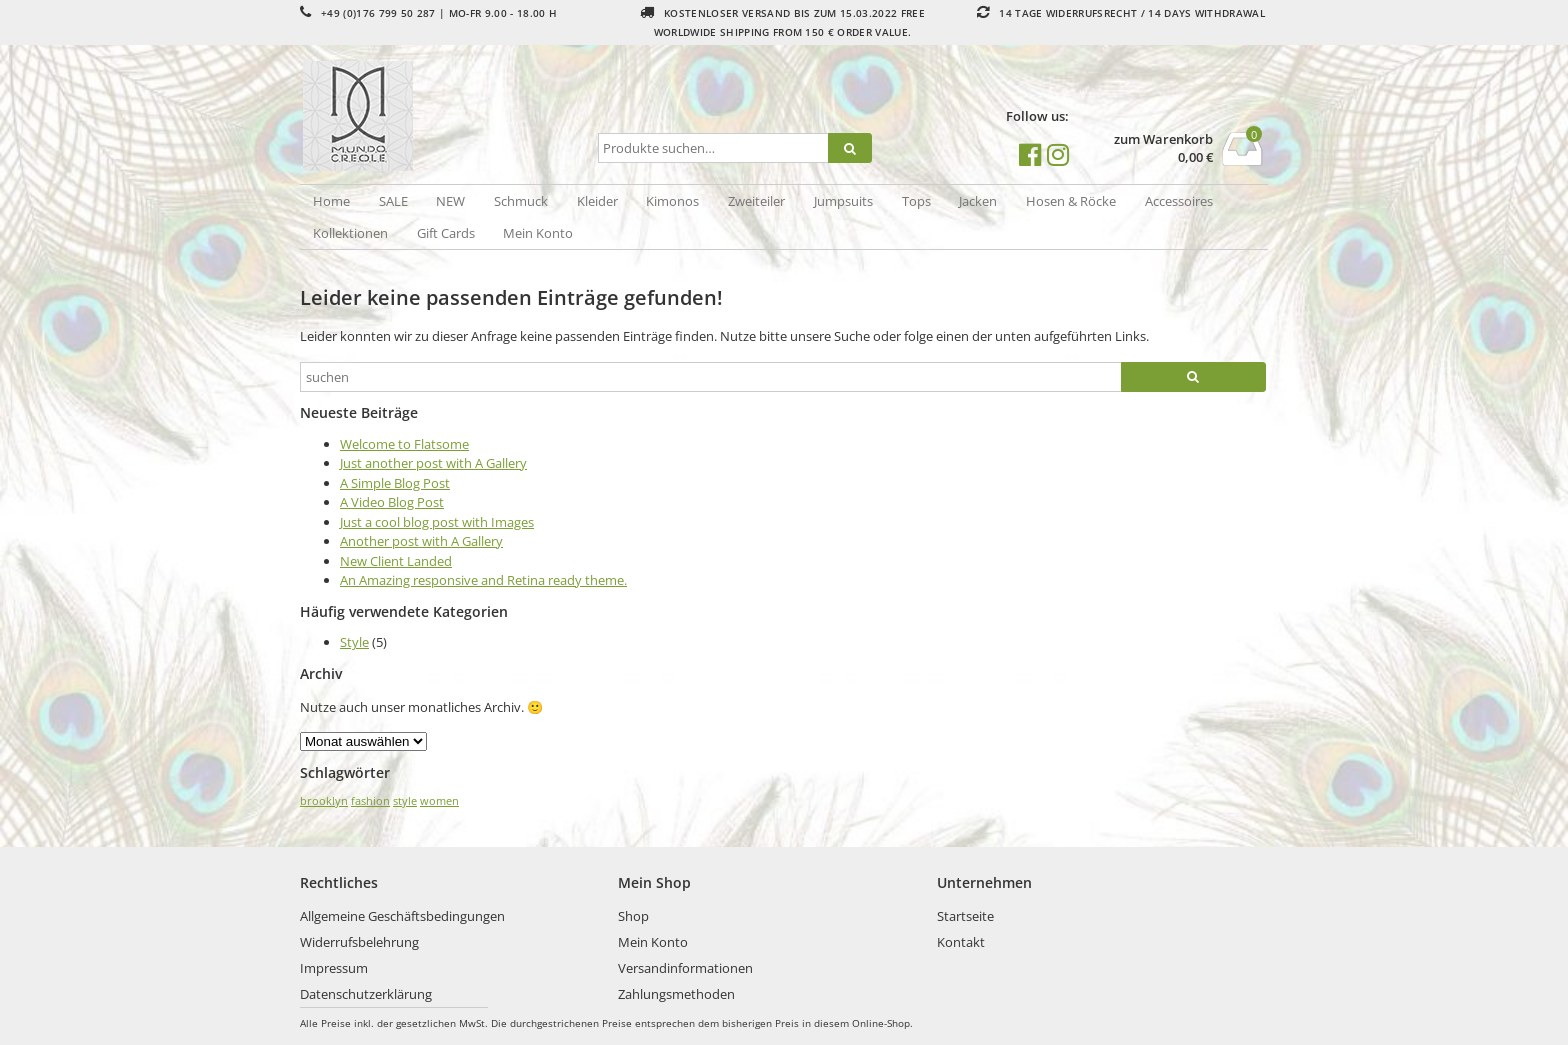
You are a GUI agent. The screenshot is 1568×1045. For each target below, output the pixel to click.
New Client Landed (396, 561)
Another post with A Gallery (421, 541)
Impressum (334, 968)
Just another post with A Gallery (433, 463)
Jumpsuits (843, 201)
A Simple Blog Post (395, 483)
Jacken (978, 201)
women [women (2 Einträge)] (439, 801)
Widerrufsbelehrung (359, 942)
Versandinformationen (685, 968)
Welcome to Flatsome (404, 444)
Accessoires (1179, 201)
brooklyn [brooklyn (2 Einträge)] (324, 801)
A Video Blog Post (392, 502)
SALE (393, 201)
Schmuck (521, 201)
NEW (450, 201)
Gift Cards (446, 233)
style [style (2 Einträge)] (405, 801)
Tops (916, 201)
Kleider (597, 201)
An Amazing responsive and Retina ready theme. (483, 580)
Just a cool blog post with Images (437, 522)
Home (331, 201)
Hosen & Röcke (1071, 201)
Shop (633, 916)
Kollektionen (350, 233)
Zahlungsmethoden (676, 994)
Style (354, 642)
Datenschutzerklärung (366, 994)
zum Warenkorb (1163, 139)
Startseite (965, 916)
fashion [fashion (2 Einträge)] (370, 801)
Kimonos (672, 201)
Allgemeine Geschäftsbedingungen (402, 916)
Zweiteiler (756, 201)
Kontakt (961, 942)
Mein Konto (538, 233)
